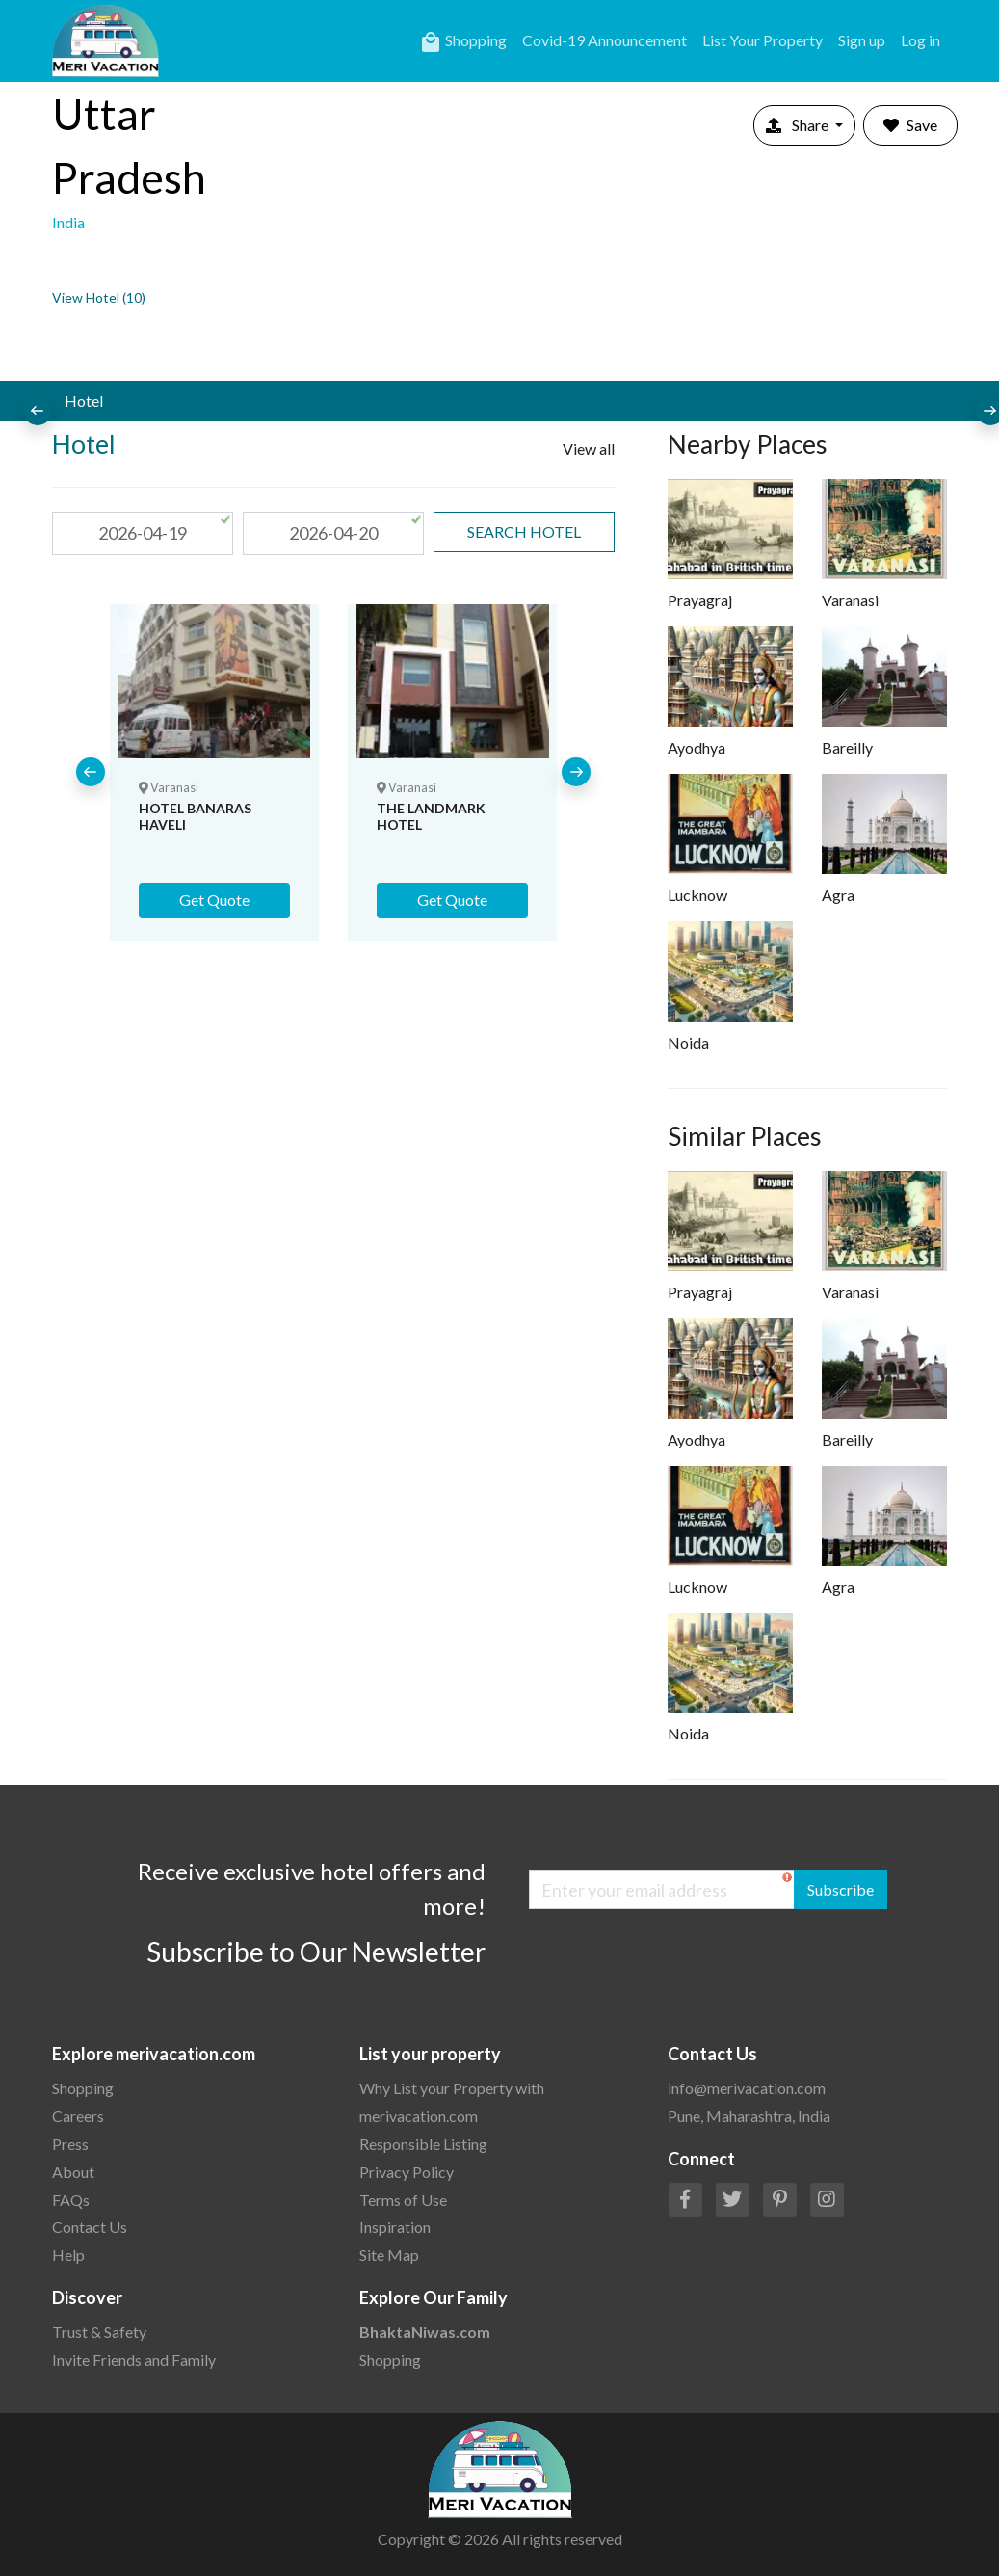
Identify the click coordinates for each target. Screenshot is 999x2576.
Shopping (463, 42)
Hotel (84, 400)
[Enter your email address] (662, 1889)
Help (68, 2254)
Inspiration (395, 2226)
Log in (920, 40)
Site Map (389, 2254)
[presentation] (37, 410)
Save (910, 125)
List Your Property (762, 40)
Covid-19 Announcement (604, 40)
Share (798, 125)
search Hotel (524, 531)
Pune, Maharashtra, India (749, 2116)
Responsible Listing (423, 2144)
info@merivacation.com (747, 2088)
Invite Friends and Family (134, 2359)
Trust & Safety (99, 2332)
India (68, 222)
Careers (78, 2116)
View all (589, 448)
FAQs (71, 2200)
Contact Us (89, 2226)
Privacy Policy (406, 2172)
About (73, 2172)
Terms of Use (403, 2200)
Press (70, 2144)
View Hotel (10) (98, 297)
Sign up (861, 40)
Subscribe (840, 1889)
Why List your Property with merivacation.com (451, 2102)
